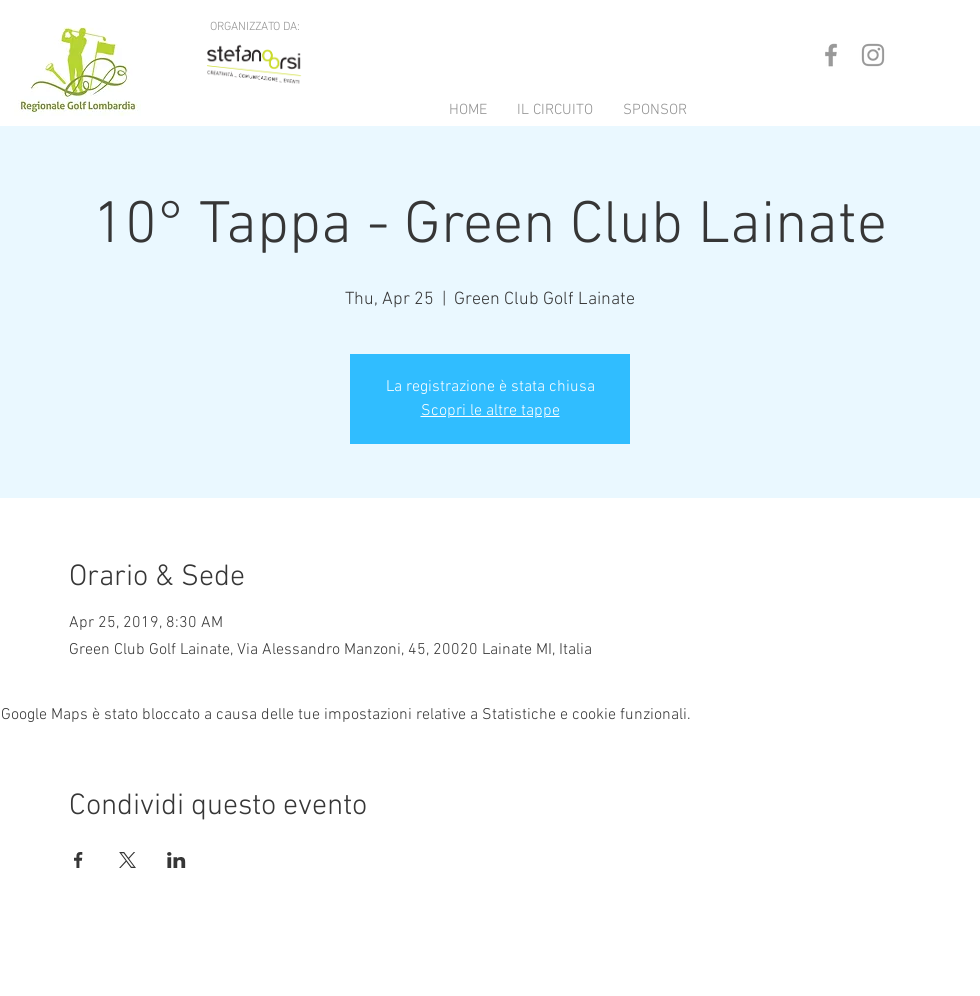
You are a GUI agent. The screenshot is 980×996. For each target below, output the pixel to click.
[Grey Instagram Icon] (873, 55)
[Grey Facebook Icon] (831, 55)
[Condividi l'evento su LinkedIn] (176, 860)
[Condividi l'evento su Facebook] (78, 860)
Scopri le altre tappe (490, 411)
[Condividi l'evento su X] (127, 860)
